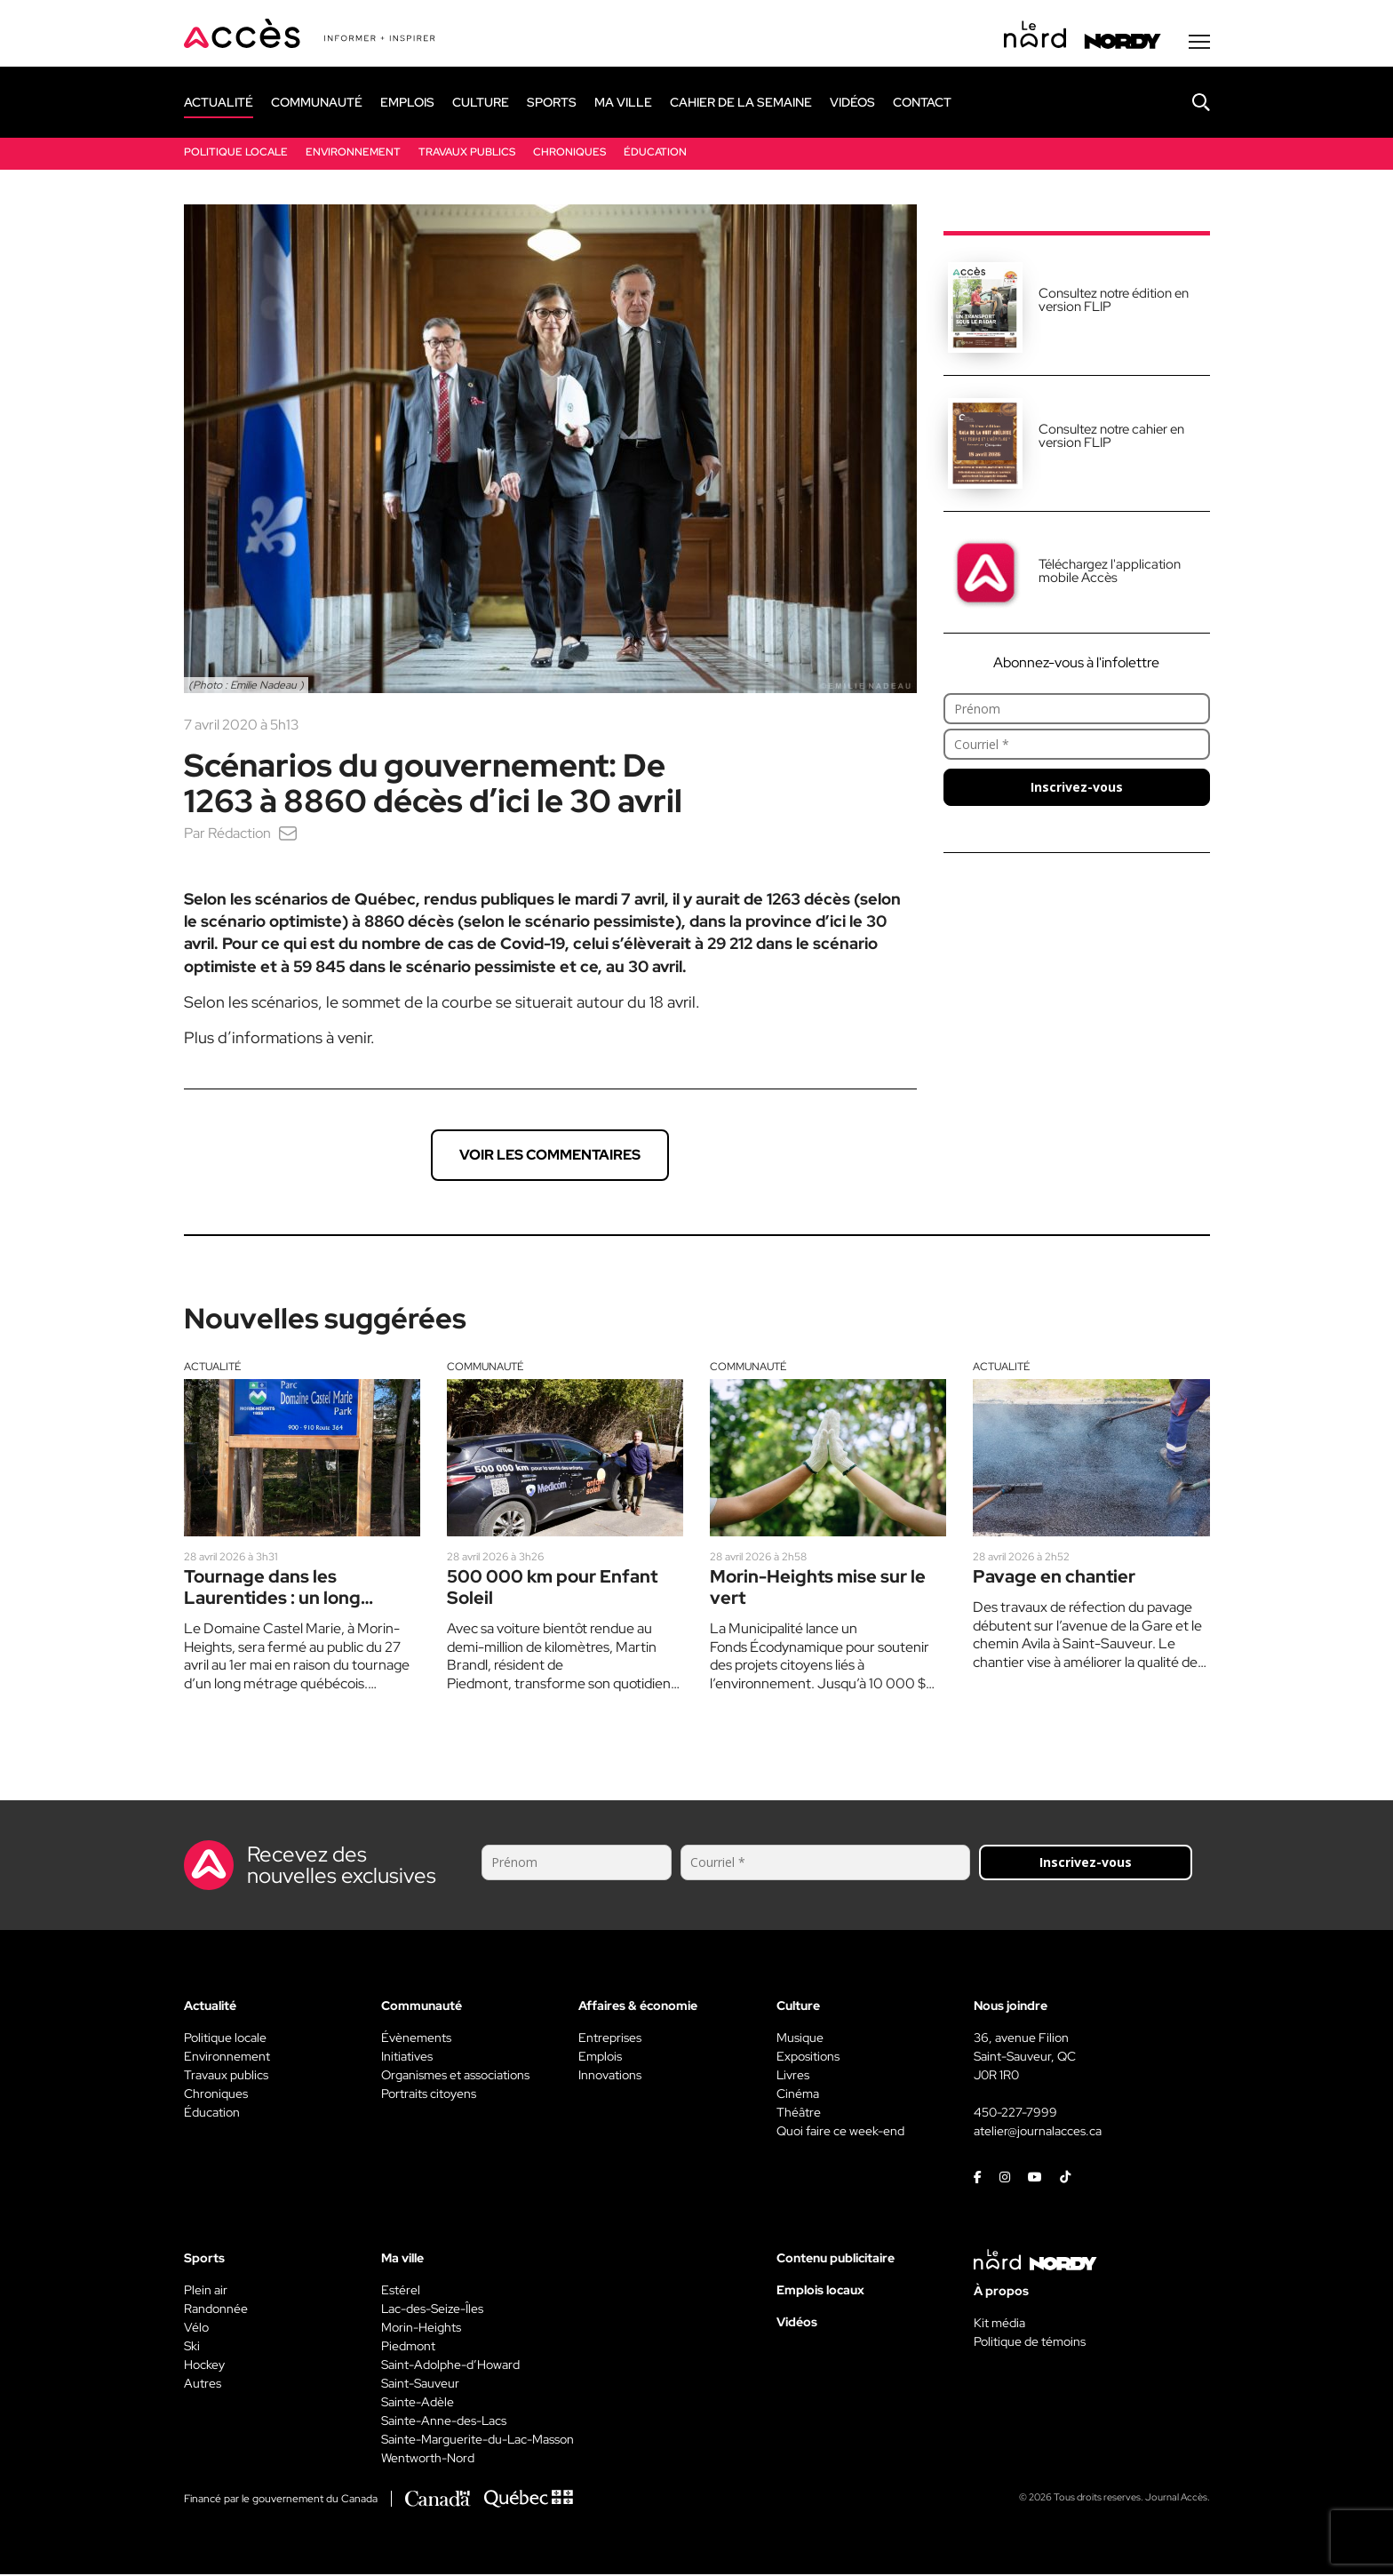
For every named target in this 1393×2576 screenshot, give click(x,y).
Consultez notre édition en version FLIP (1114, 301)
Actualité (212, 1368)
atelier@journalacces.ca (1038, 2133)
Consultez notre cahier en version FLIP (1111, 437)
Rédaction (239, 834)
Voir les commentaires (550, 1156)
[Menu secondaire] (1199, 43)
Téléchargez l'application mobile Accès (1110, 572)
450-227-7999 (1015, 2114)
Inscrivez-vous (1077, 788)
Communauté (485, 1368)
